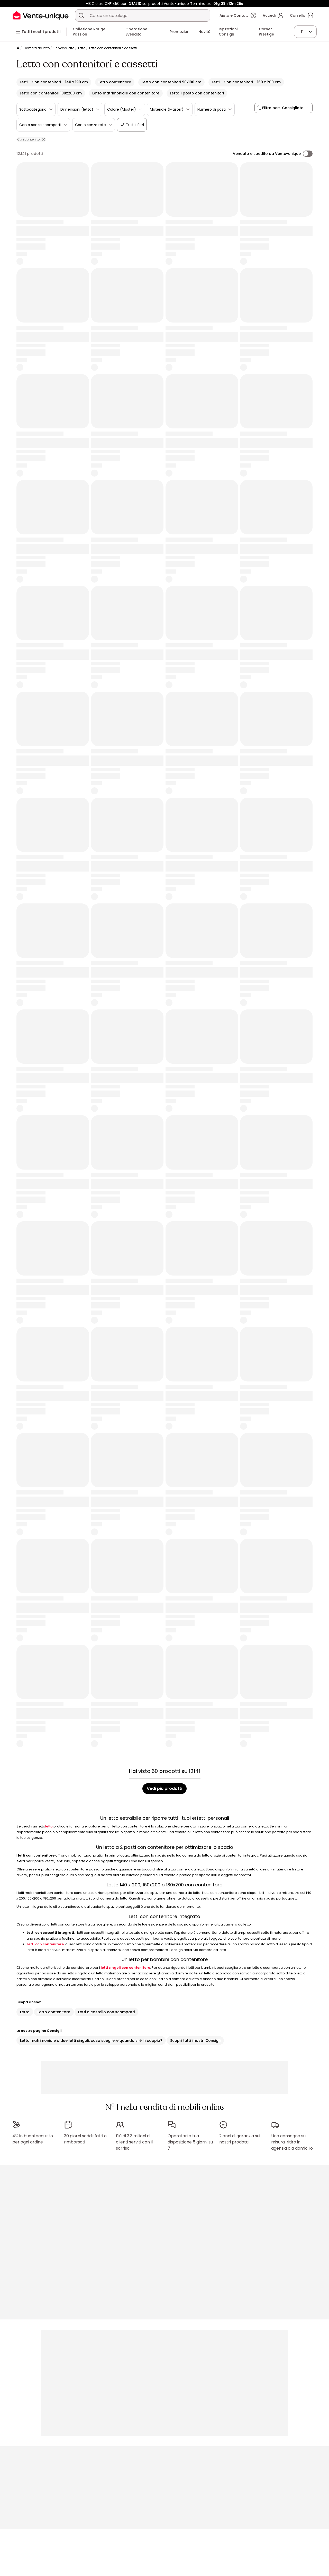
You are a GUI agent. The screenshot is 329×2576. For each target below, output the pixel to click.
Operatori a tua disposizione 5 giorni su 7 (190, 2140)
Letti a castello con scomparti (106, 2012)
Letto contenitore (54, 2012)
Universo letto (63, 48)
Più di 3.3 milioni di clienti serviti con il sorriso (134, 2140)
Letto (81, 48)
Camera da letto (36, 48)
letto (49, 1826)
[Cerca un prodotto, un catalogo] (81, 15)
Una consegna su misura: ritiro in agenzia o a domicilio (292, 2140)
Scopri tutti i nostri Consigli (195, 2040)
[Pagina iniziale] (18, 48)
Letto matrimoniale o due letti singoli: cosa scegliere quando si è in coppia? (91, 2040)
